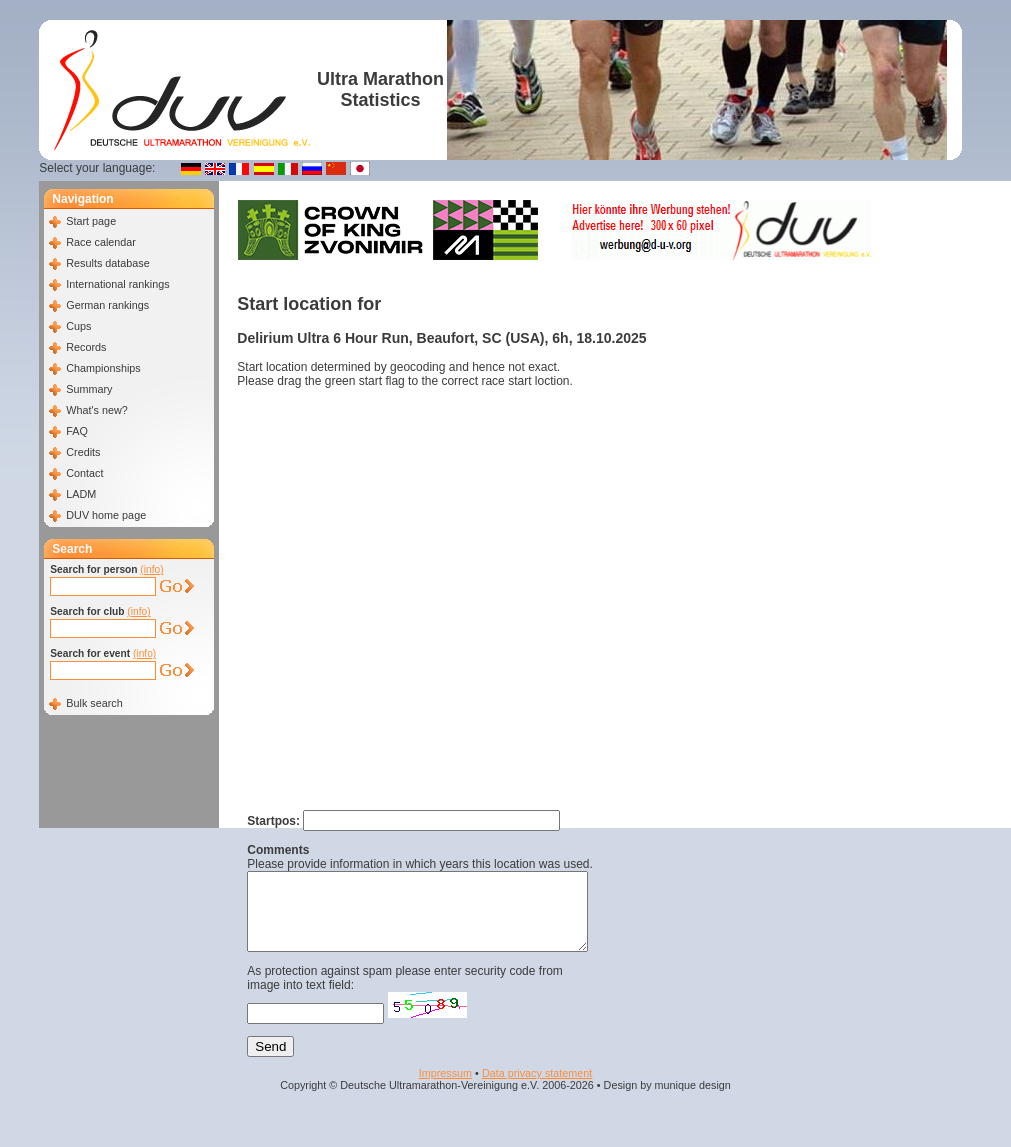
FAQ (77, 431)
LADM (81, 494)
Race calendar (101, 242)
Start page (91, 221)
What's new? (96, 410)
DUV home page (106, 515)
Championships (103, 368)
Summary (89, 389)
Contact (84, 473)
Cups (78, 326)
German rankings (107, 305)
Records (86, 347)
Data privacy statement (537, 1088)
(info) (151, 569)
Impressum (445, 1088)
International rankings (117, 284)
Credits (83, 452)
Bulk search (94, 703)
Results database (107, 263)
